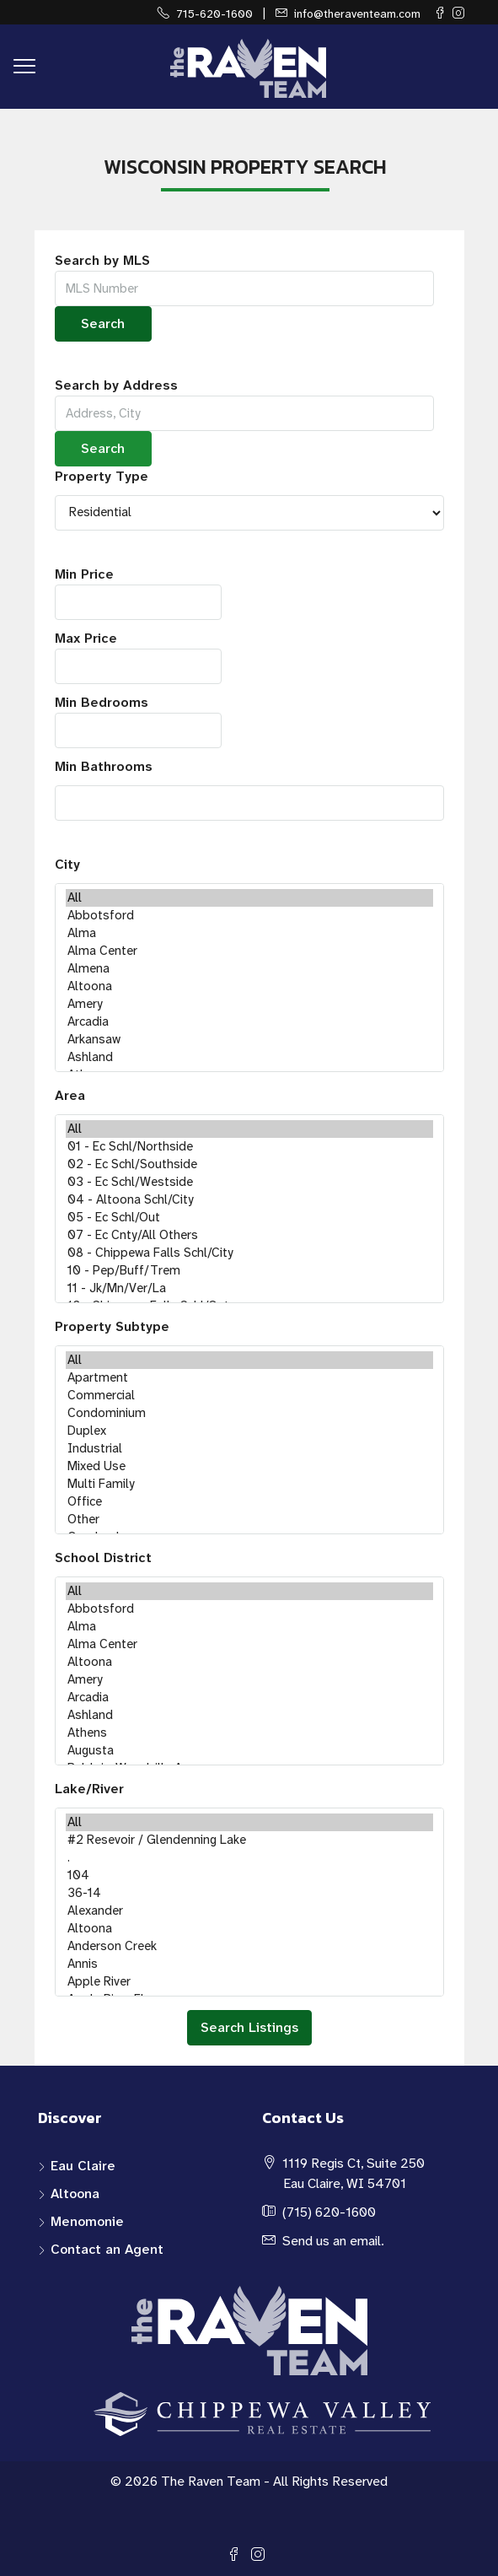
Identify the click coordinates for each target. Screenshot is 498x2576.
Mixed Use (249, 1466)
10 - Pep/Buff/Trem (249, 1271)
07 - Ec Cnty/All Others (249, 1235)
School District (103, 1557)
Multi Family (249, 1484)
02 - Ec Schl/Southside (249, 1164)
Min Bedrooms (138, 720)
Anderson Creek (249, 1946)
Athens (249, 1733)
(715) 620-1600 (329, 2212)
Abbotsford (249, 915)
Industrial (249, 1449)
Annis (249, 1964)
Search (103, 323)
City (67, 864)
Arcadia (249, 1022)
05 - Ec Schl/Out (249, 1217)
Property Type (101, 476)
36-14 (249, 1893)
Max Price (138, 656)
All (249, 898)
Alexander (249, 1911)
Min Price (138, 592)
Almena (249, 969)
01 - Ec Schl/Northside (249, 1147)
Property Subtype (112, 1326)
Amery (249, 1004)
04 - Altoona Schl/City (249, 1200)
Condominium (249, 1413)
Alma (249, 933)
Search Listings (249, 2027)
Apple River (249, 1982)
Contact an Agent (107, 2249)
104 (249, 1875)
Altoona (249, 986)
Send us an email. (333, 2241)
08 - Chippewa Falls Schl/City (249, 1253)
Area (70, 1095)
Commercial (249, 1395)
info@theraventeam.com (357, 13)
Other (249, 1519)
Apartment (249, 1378)
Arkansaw (249, 1039)
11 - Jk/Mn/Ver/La (249, 1288)
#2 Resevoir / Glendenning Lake (249, 1840)
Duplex (249, 1431)
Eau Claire (83, 2166)
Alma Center (249, 951)
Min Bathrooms (104, 766)
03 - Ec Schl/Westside (249, 1182)
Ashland (249, 1057)
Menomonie (87, 2221)
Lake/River (89, 1788)
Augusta (249, 1751)
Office (249, 1502)
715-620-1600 (214, 13)
